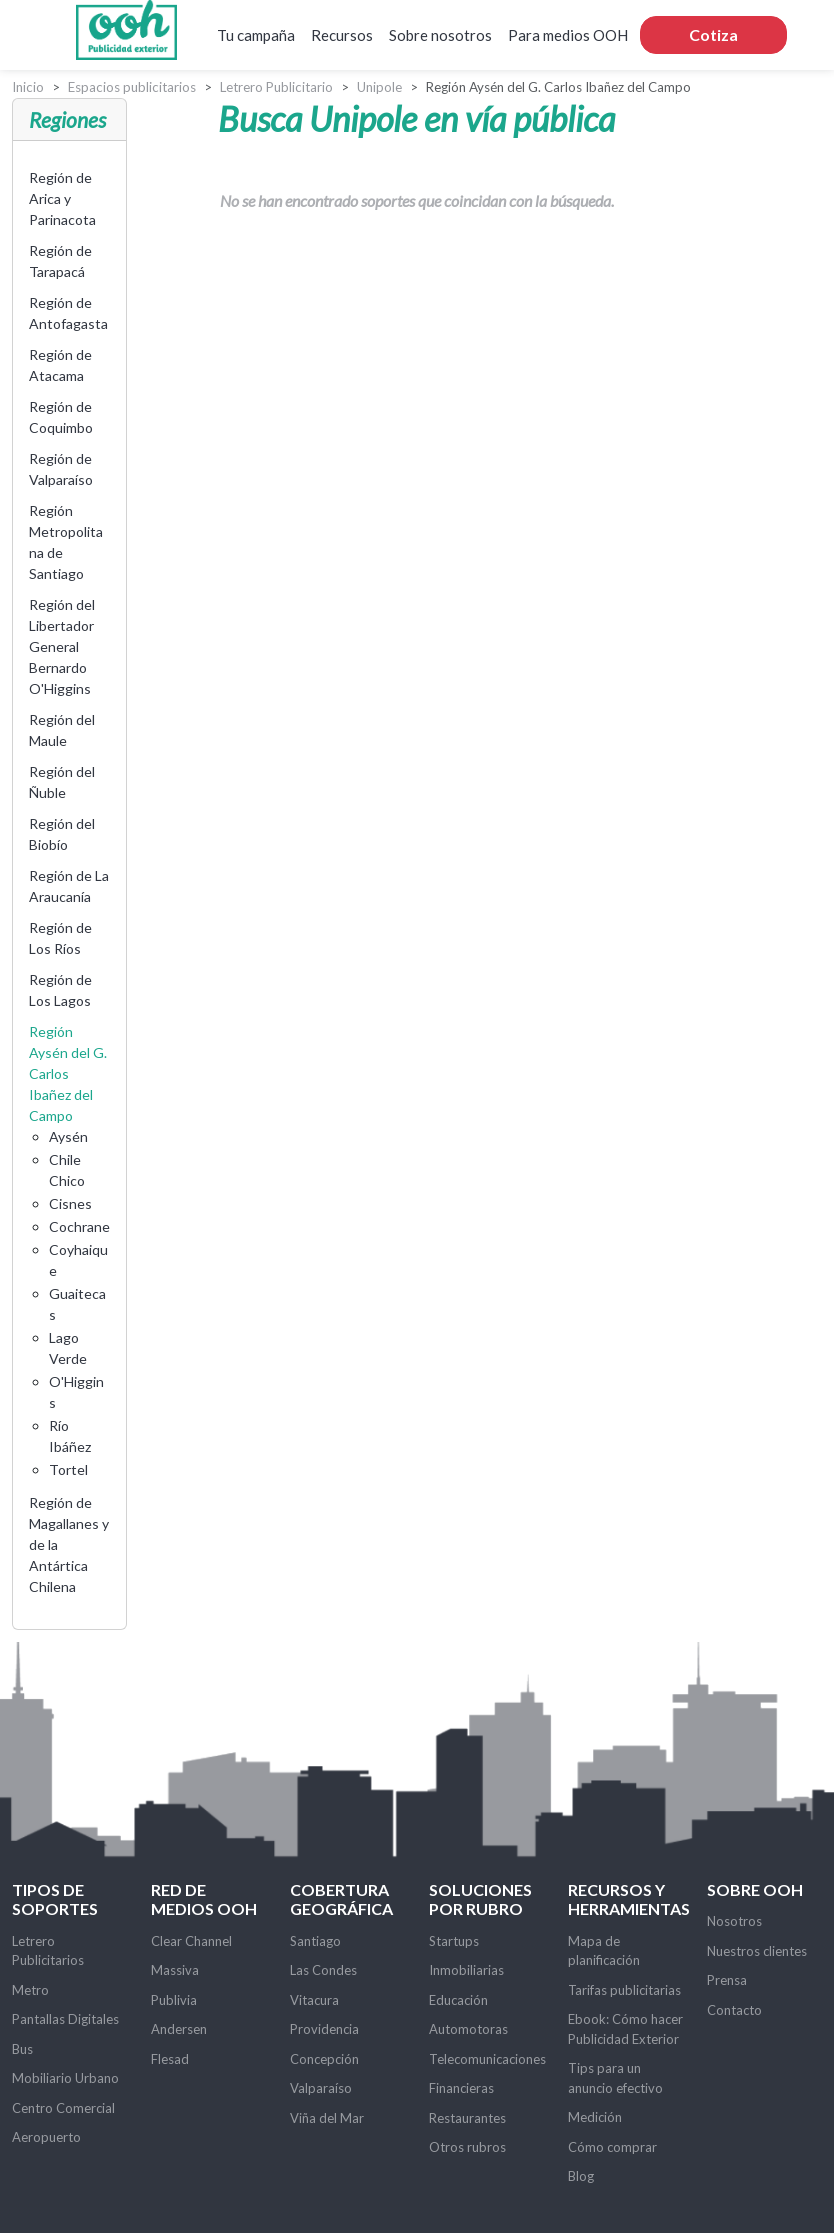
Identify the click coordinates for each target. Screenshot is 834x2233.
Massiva (175, 1970)
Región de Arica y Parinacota (62, 198)
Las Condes (323, 1970)
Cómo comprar (612, 2147)
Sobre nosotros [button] (440, 35)
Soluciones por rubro (480, 1899)
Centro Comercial (63, 2108)
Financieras (461, 2088)
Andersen (179, 2029)
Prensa (727, 1980)
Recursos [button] (342, 35)
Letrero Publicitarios (48, 1951)
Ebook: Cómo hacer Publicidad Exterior (625, 2029)
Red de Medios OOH (204, 1899)
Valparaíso (321, 2088)
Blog (581, 2176)
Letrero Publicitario (276, 87)
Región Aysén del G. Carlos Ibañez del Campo (68, 1073)
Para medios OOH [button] (568, 35)
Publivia (174, 2000)
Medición (595, 2117)
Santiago (315, 1941)
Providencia (324, 2029)
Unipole (379, 87)
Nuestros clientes (757, 1951)
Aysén (68, 1136)
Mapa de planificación (604, 1951)
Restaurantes (467, 2118)
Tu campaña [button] (256, 35)
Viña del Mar (327, 2118)
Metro (30, 1990)
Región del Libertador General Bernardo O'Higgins (62, 646)
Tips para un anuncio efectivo (615, 2078)
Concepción (324, 2059)
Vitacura (314, 2000)
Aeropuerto (46, 2137)
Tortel (68, 1469)
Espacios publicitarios (132, 87)
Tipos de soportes (55, 1899)
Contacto (734, 2010)
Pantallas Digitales (65, 2019)
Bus (22, 2049)
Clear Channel (191, 1941)
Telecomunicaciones (487, 2059)
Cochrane (79, 1226)
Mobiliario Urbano (65, 2078)
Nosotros (734, 1921)
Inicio (28, 87)
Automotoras (468, 2029)
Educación (458, 2000)
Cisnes (70, 1203)
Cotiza (713, 34)
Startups (454, 1941)
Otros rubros (467, 2147)
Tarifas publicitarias (624, 1990)
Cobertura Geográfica (341, 1899)
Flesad (170, 2059)
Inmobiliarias (466, 1970)
